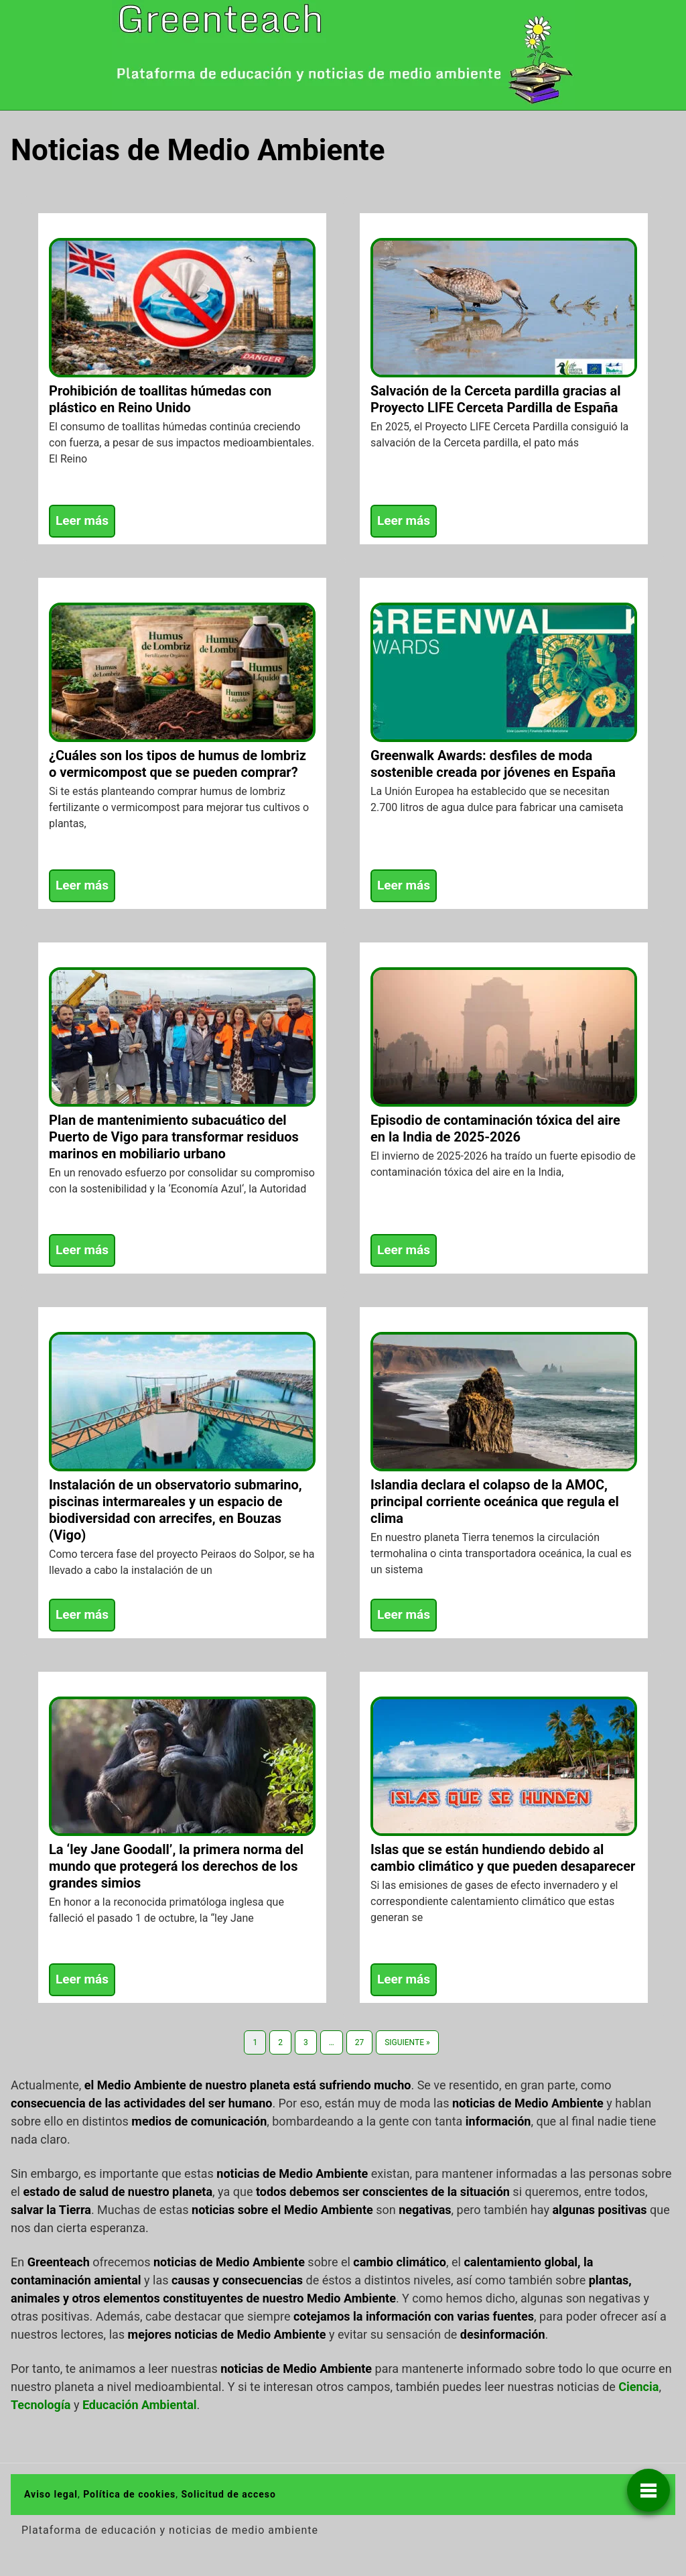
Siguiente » (407, 2042)
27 (359, 2042)
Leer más (82, 520)
